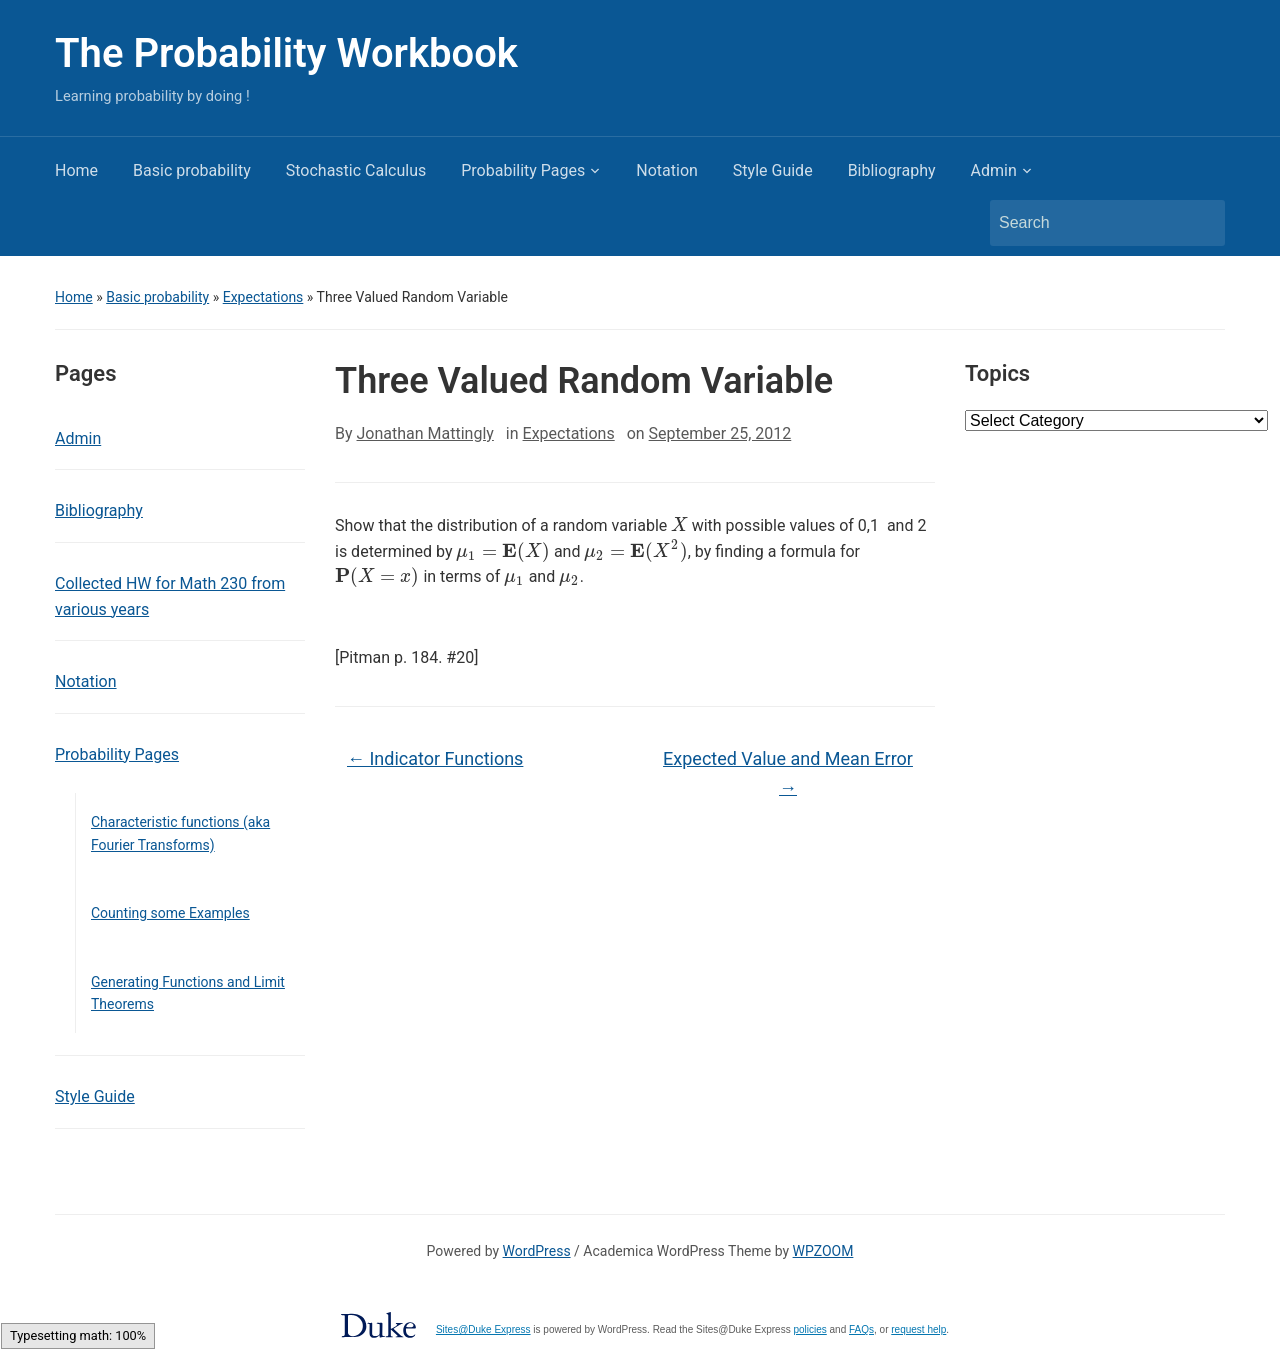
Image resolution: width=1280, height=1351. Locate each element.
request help (918, 1329)
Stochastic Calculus (356, 170)
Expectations (263, 297)
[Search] (1089, 223)
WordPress (537, 1251)
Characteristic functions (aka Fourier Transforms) (180, 833)
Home (76, 170)
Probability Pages (523, 170)
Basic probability (192, 170)
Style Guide (773, 170)
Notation (667, 170)
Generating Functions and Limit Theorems (188, 993)
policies (809, 1329)
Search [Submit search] (1200, 223)
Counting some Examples (170, 913)
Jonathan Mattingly (425, 433)
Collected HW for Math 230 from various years (170, 596)
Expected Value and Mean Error (788, 773)
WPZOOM (823, 1251)
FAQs (861, 1329)
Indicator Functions (435, 758)
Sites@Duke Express (483, 1329)
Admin (994, 170)
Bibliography (892, 170)
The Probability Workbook (286, 53)
